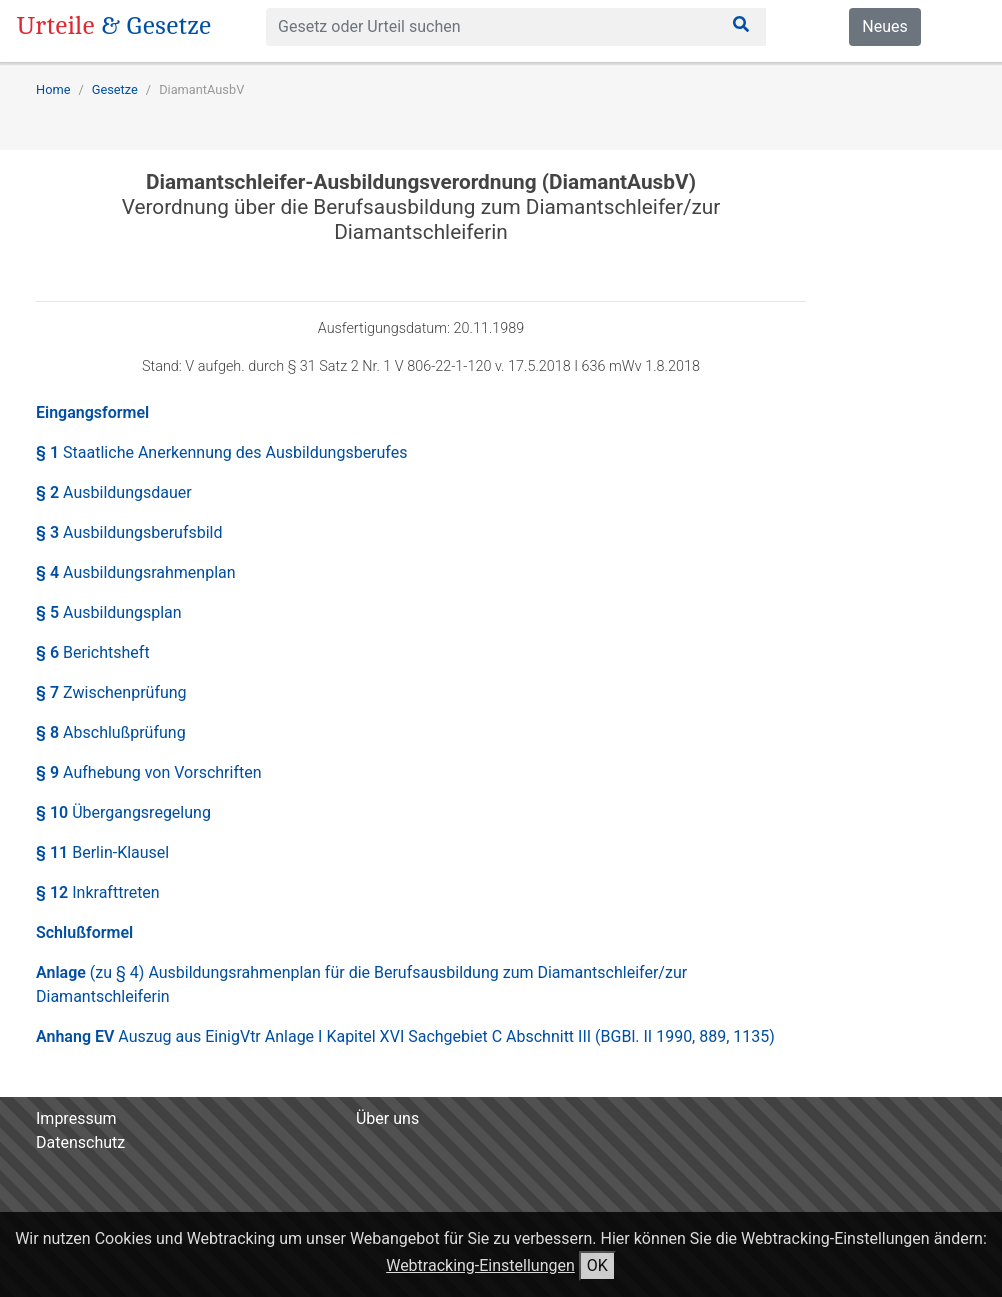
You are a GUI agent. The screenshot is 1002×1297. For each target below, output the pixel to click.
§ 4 (136, 572)
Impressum (76, 1118)
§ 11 (102, 852)
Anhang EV (405, 1036)
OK (597, 1265)
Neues (884, 26)
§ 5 (109, 612)
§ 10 (123, 812)
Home (53, 89)
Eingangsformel (92, 412)
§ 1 (221, 452)
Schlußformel (84, 932)
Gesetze (115, 89)
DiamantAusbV (201, 89)
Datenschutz (80, 1142)
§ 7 (111, 692)
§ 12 (98, 892)
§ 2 (114, 492)
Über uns (387, 1118)
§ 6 (93, 652)
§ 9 (149, 772)
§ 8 (111, 732)
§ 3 (129, 532)
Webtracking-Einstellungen (480, 1265)
